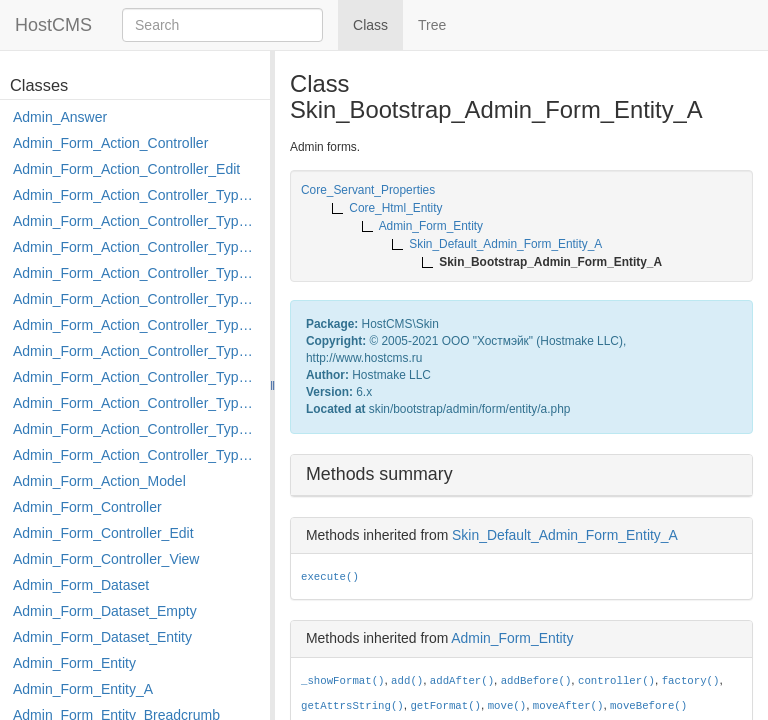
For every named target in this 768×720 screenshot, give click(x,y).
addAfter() (462, 681)
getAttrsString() (352, 706)
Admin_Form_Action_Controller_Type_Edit (136, 273)
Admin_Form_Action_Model (99, 481)
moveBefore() (648, 706)
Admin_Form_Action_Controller (110, 143)
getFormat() (445, 706)
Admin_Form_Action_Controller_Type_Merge (136, 351)
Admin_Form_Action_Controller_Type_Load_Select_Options (136, 325)
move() (507, 706)
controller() (616, 681)
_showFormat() (343, 681)
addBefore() (536, 681)
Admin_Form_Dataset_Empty (105, 611)
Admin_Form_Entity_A (83, 689)
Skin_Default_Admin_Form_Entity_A (565, 535)
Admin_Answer (60, 117)
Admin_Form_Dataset (81, 585)
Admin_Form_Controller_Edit (103, 533)
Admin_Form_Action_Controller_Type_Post (136, 403)
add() (407, 681)
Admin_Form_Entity (74, 663)
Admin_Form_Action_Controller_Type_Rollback (136, 429)
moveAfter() (568, 706)
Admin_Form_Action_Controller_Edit (126, 169)
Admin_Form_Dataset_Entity (102, 637)
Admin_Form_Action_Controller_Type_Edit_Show (136, 299)
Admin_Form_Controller (87, 507)
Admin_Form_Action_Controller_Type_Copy (136, 221)
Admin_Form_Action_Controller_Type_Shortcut (136, 455)
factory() (691, 681)
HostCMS (53, 25)
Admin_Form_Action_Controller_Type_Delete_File (136, 247)
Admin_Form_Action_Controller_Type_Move (136, 377)
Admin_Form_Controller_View (106, 559)
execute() (330, 577)
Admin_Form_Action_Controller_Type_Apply (136, 195)
